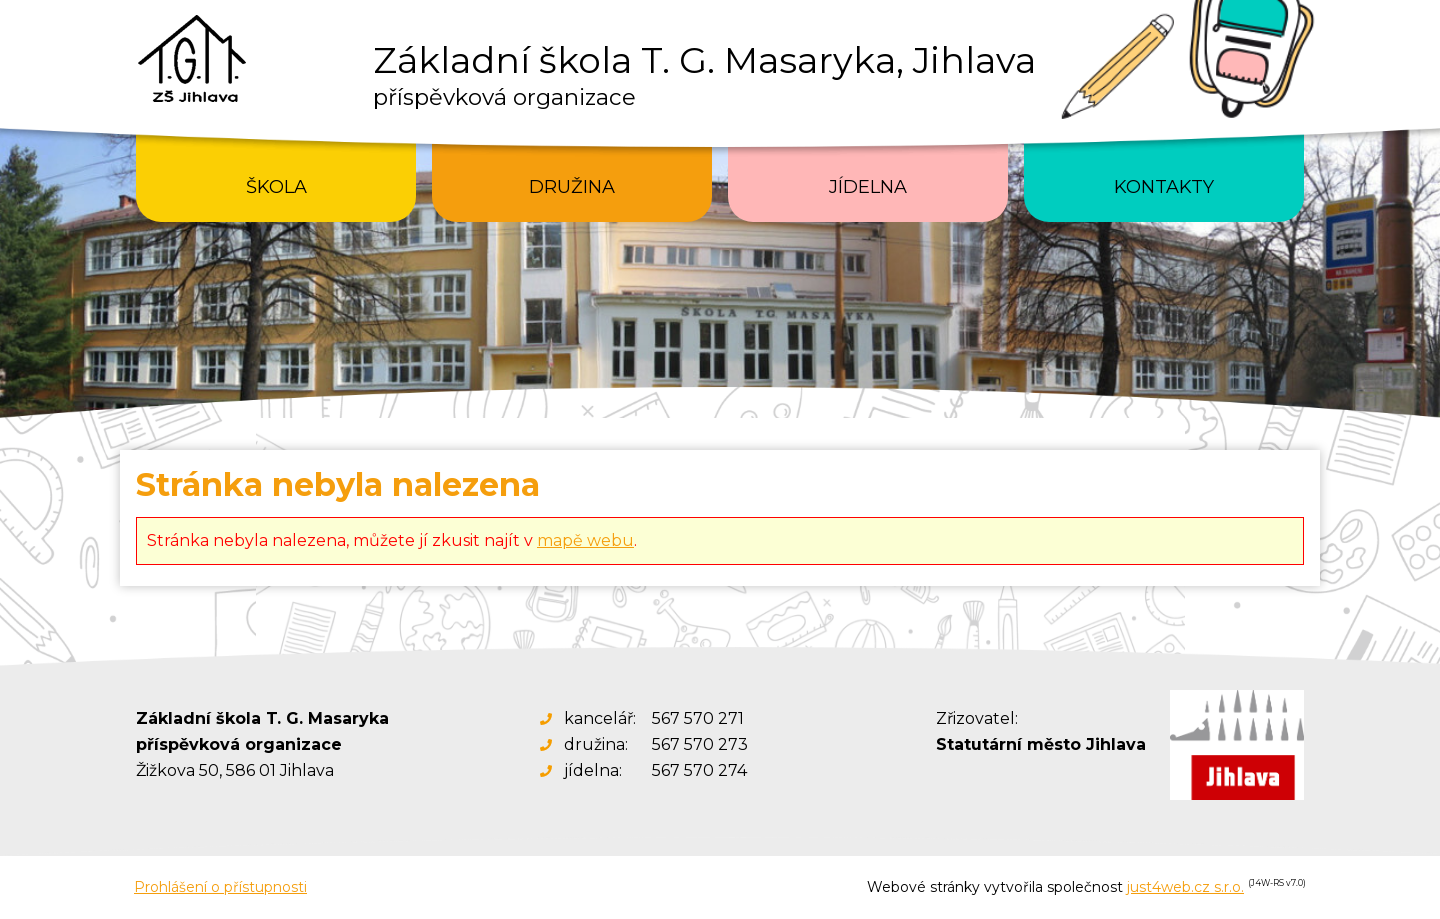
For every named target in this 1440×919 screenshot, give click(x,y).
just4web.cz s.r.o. (1185, 887)
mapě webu (585, 540)
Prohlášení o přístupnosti (220, 887)
